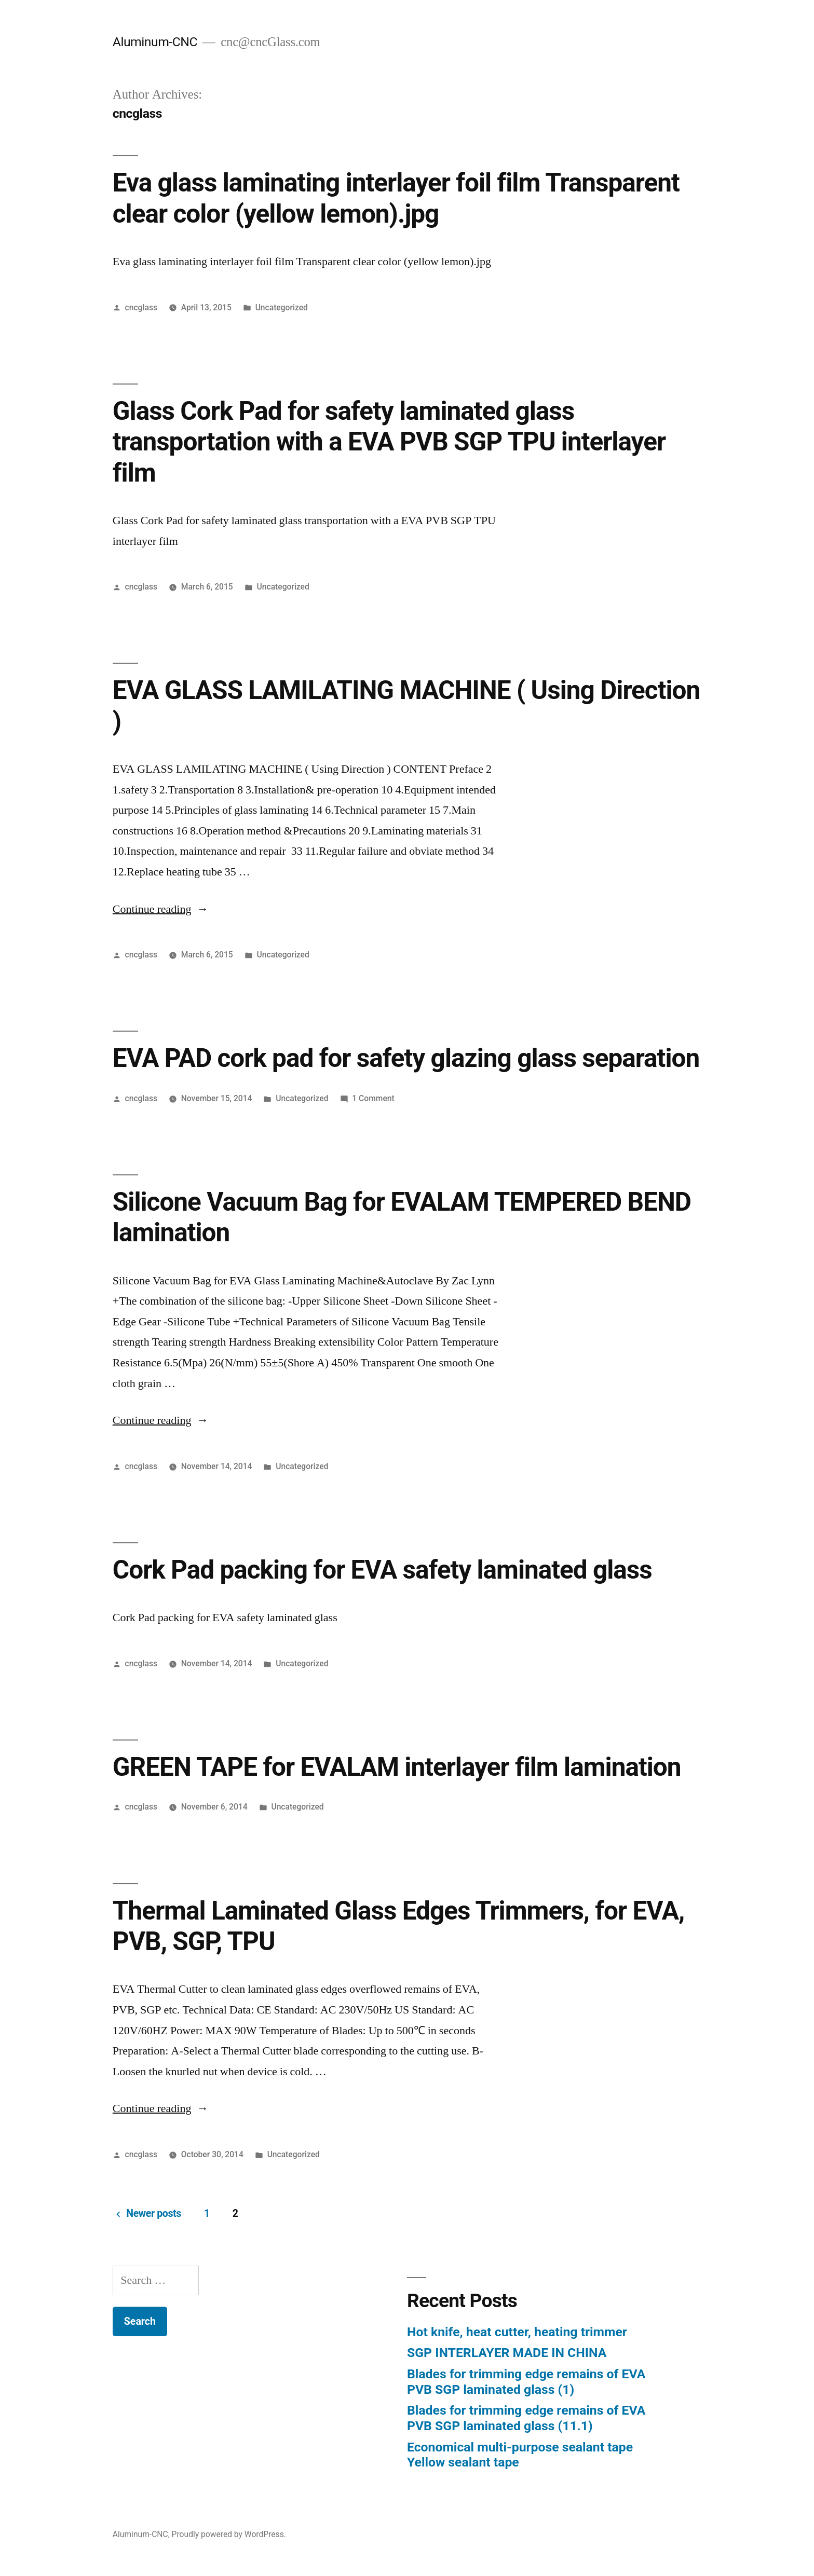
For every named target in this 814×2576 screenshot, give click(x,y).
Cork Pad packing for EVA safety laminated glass (382, 1570)
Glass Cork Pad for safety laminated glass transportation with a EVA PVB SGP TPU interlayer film (389, 442)
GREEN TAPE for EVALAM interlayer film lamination (397, 1767)
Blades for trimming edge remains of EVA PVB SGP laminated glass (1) (526, 2381)
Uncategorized (281, 307)
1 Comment (373, 1098)
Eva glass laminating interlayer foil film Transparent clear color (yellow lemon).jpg (396, 198)
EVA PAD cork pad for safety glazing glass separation (406, 1058)
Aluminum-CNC (155, 41)
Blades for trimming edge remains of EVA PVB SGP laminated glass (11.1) (526, 2418)
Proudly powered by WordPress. (229, 2534)
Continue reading (161, 909)
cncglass (141, 307)
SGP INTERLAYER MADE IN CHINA (506, 2352)
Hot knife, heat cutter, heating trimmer (517, 2331)
